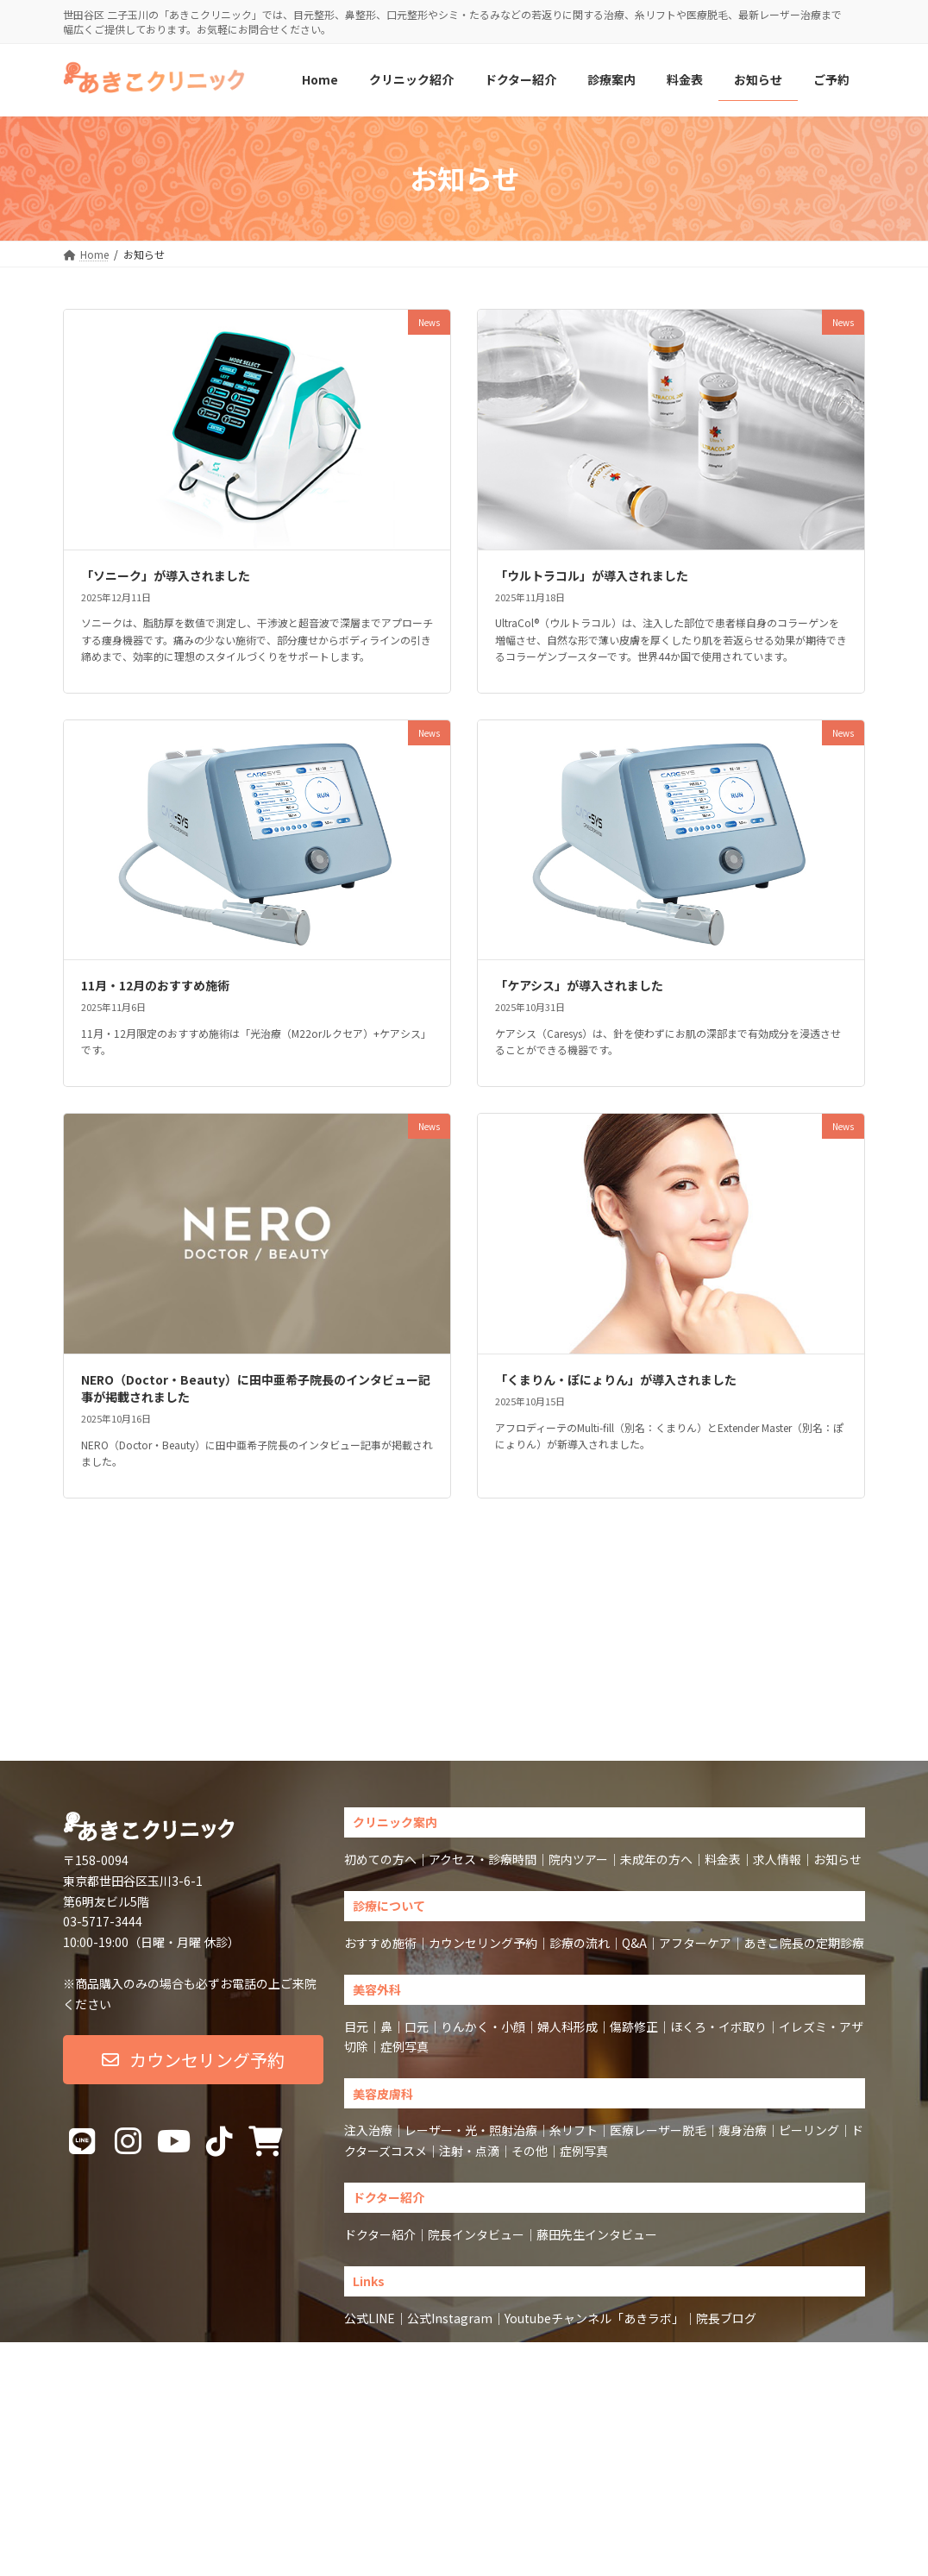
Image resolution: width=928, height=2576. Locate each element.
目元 (356, 1913)
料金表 (723, 1746)
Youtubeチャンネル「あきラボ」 (594, 2205)
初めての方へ (380, 1746)
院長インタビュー (476, 2121)
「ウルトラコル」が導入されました (591, 575)
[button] (193, 1946)
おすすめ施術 (380, 1829)
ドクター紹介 (380, 2121)
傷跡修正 (634, 1913)
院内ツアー (578, 1746)
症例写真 (404, 1933)
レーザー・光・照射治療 (470, 2017)
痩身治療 (742, 2017)
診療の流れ (579, 1829)
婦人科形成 (567, 1913)
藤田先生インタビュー (596, 2121)
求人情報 (777, 1746)
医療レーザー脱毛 (658, 2017)
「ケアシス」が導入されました (579, 985)
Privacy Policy (489, 2285)
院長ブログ (726, 2205)
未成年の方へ (656, 1746)
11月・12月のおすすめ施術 (155, 985)
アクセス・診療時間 (482, 1746)
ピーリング (809, 2017)
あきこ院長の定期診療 (803, 1829)
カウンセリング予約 (483, 1829)
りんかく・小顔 (483, 1913)
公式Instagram (449, 2205)
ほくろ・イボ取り (718, 1913)
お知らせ (837, 1746)
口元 (416, 1913)
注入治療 (368, 2017)
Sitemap (426, 2285)
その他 (529, 2037)
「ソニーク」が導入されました (165, 575)
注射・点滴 (469, 2037)
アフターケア (695, 1829)
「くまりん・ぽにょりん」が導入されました (616, 1379)
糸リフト (573, 2017)
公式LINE (369, 2205)
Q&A (634, 1829)
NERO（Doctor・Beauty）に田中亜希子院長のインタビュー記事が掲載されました (255, 1388)
